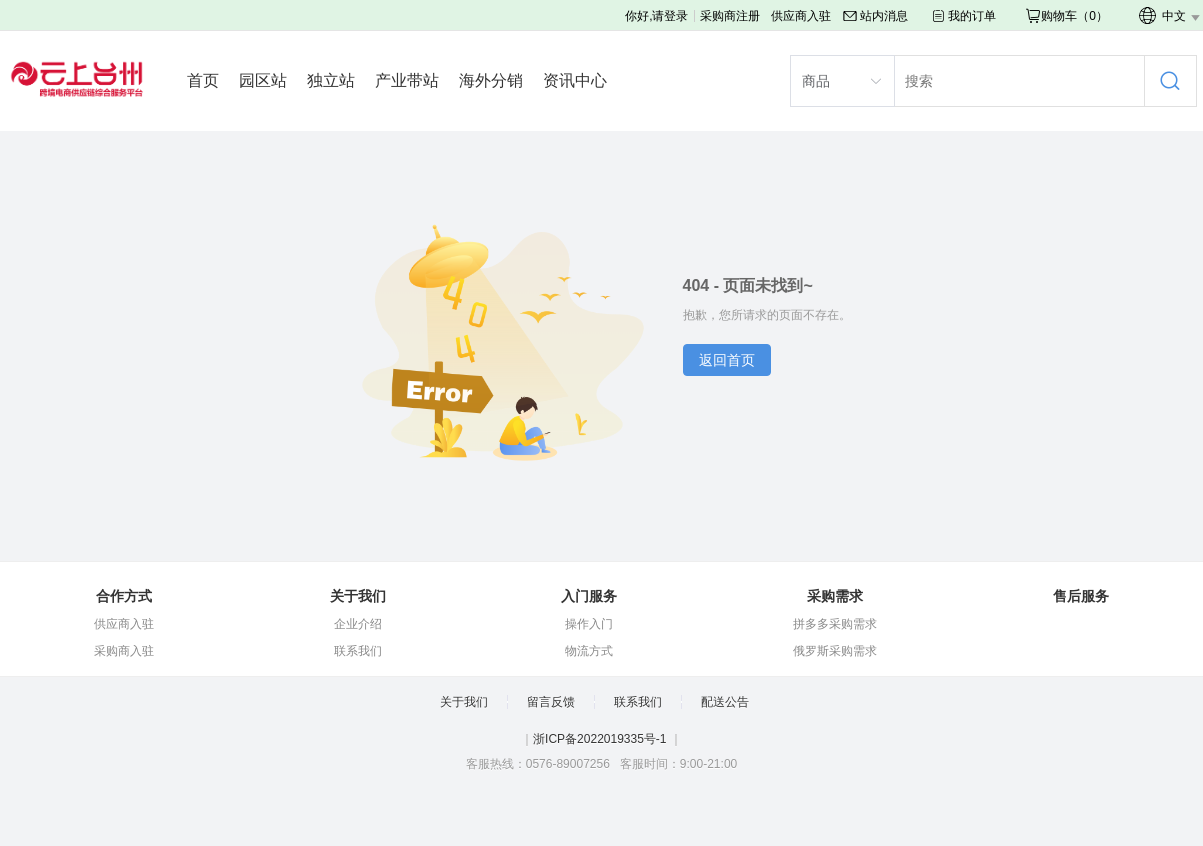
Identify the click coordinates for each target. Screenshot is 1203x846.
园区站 (263, 80)
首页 (203, 80)
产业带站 (407, 80)
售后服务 (1081, 596)
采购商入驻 (124, 651)
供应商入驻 (801, 16)
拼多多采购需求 (835, 624)
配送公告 (725, 702)
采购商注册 (730, 16)
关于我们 (358, 596)
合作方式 (124, 596)
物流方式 (589, 651)
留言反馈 (551, 702)
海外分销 (491, 80)
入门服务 (589, 596)
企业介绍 (358, 624)
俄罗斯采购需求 (835, 651)
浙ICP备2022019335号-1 (599, 739)
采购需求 (835, 596)
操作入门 (589, 624)
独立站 (331, 80)
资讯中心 (575, 80)
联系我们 (358, 651)
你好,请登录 (656, 16)
